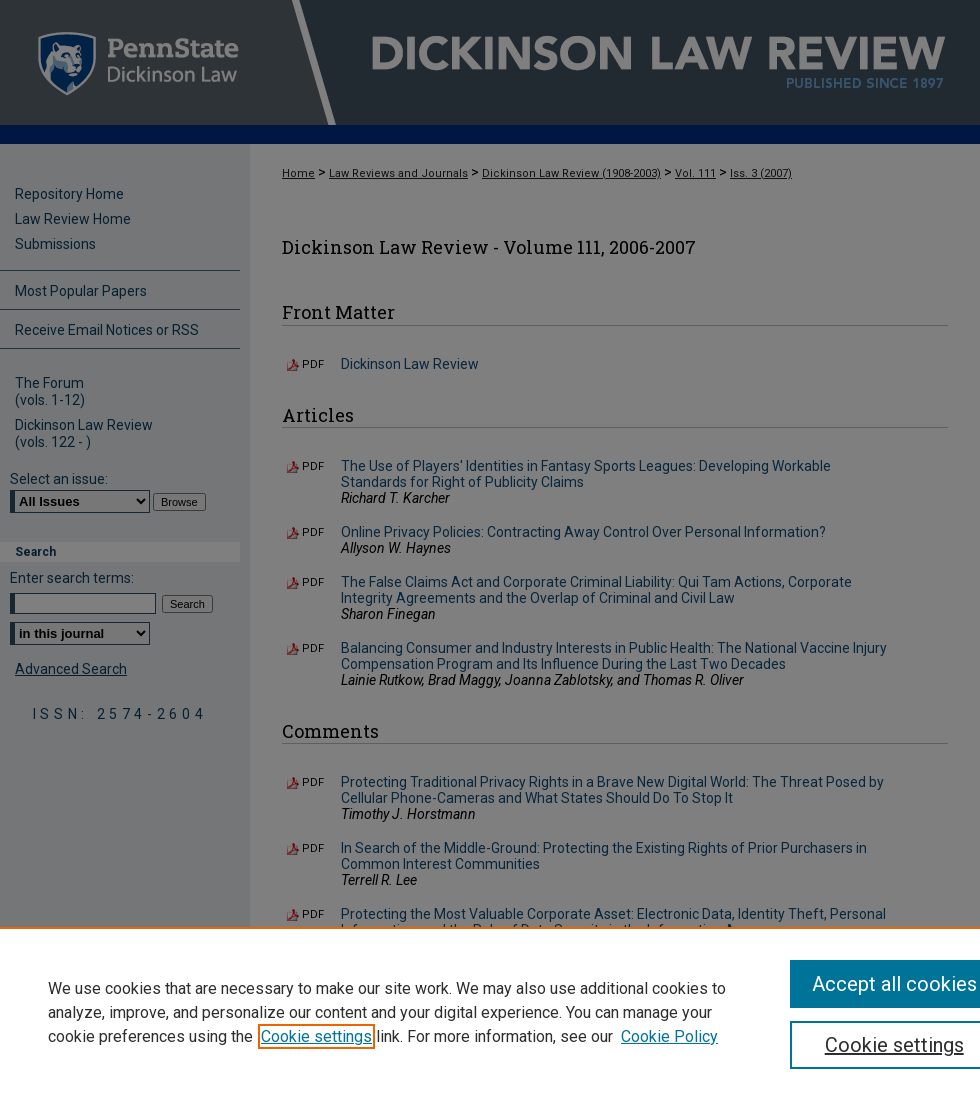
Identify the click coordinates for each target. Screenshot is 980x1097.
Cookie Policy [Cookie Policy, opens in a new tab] (669, 1036)
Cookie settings (316, 1036)
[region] (490, 1012)
